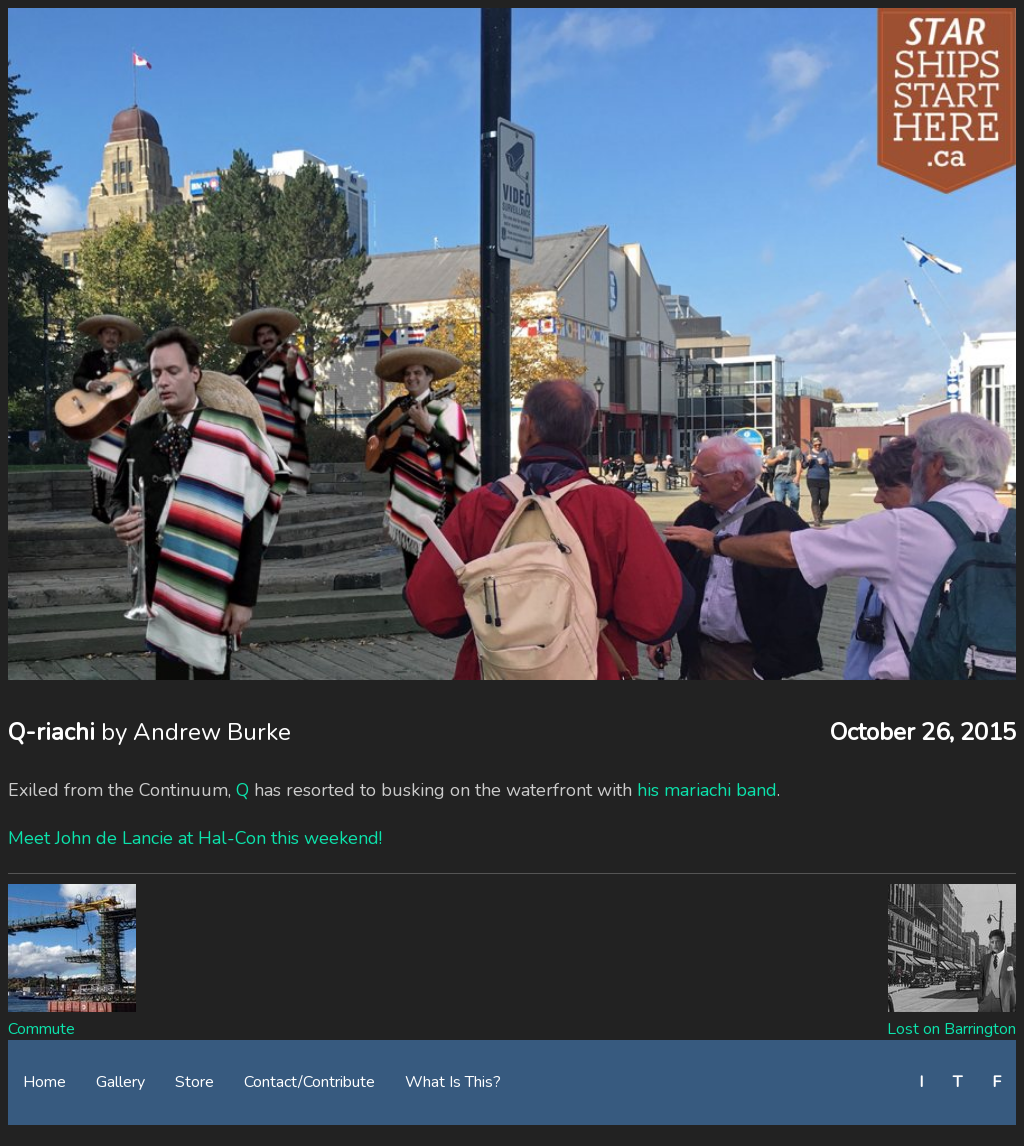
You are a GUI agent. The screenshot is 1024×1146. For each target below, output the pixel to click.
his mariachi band (707, 790)
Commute (41, 1029)
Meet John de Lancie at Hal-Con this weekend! (195, 838)
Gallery (120, 1082)
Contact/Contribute (309, 1082)
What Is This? (453, 1082)
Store (194, 1082)
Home (44, 1082)
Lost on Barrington (951, 1029)
